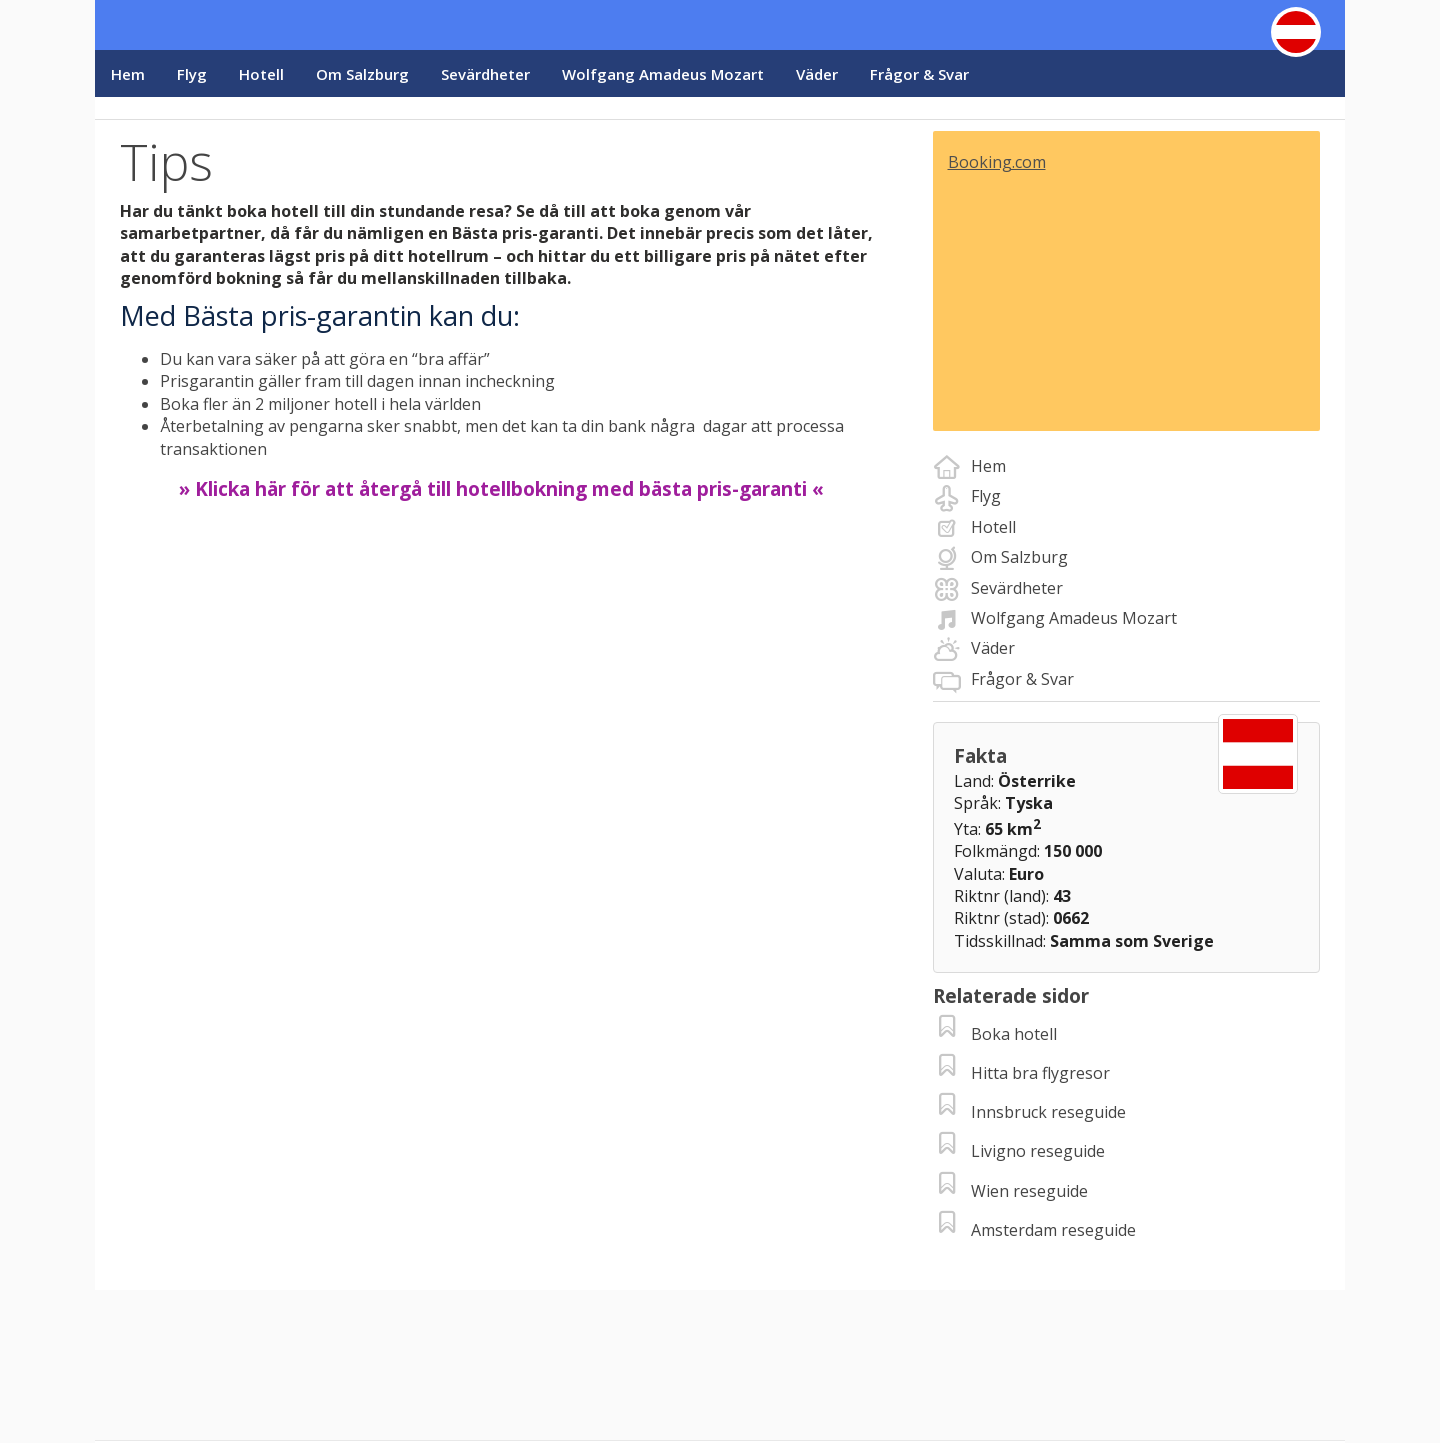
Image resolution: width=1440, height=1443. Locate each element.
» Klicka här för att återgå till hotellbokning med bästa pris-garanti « (501, 489)
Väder (817, 74)
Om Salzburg (362, 74)
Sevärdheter (485, 74)
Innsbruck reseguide (1048, 1112)
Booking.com (997, 162)
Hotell (261, 74)
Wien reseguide (1029, 1191)
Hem (128, 74)
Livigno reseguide (1038, 1151)
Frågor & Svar (919, 74)
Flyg (192, 74)
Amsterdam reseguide (1053, 1230)
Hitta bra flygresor (1040, 1073)
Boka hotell (1014, 1034)
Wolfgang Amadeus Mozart (663, 74)
